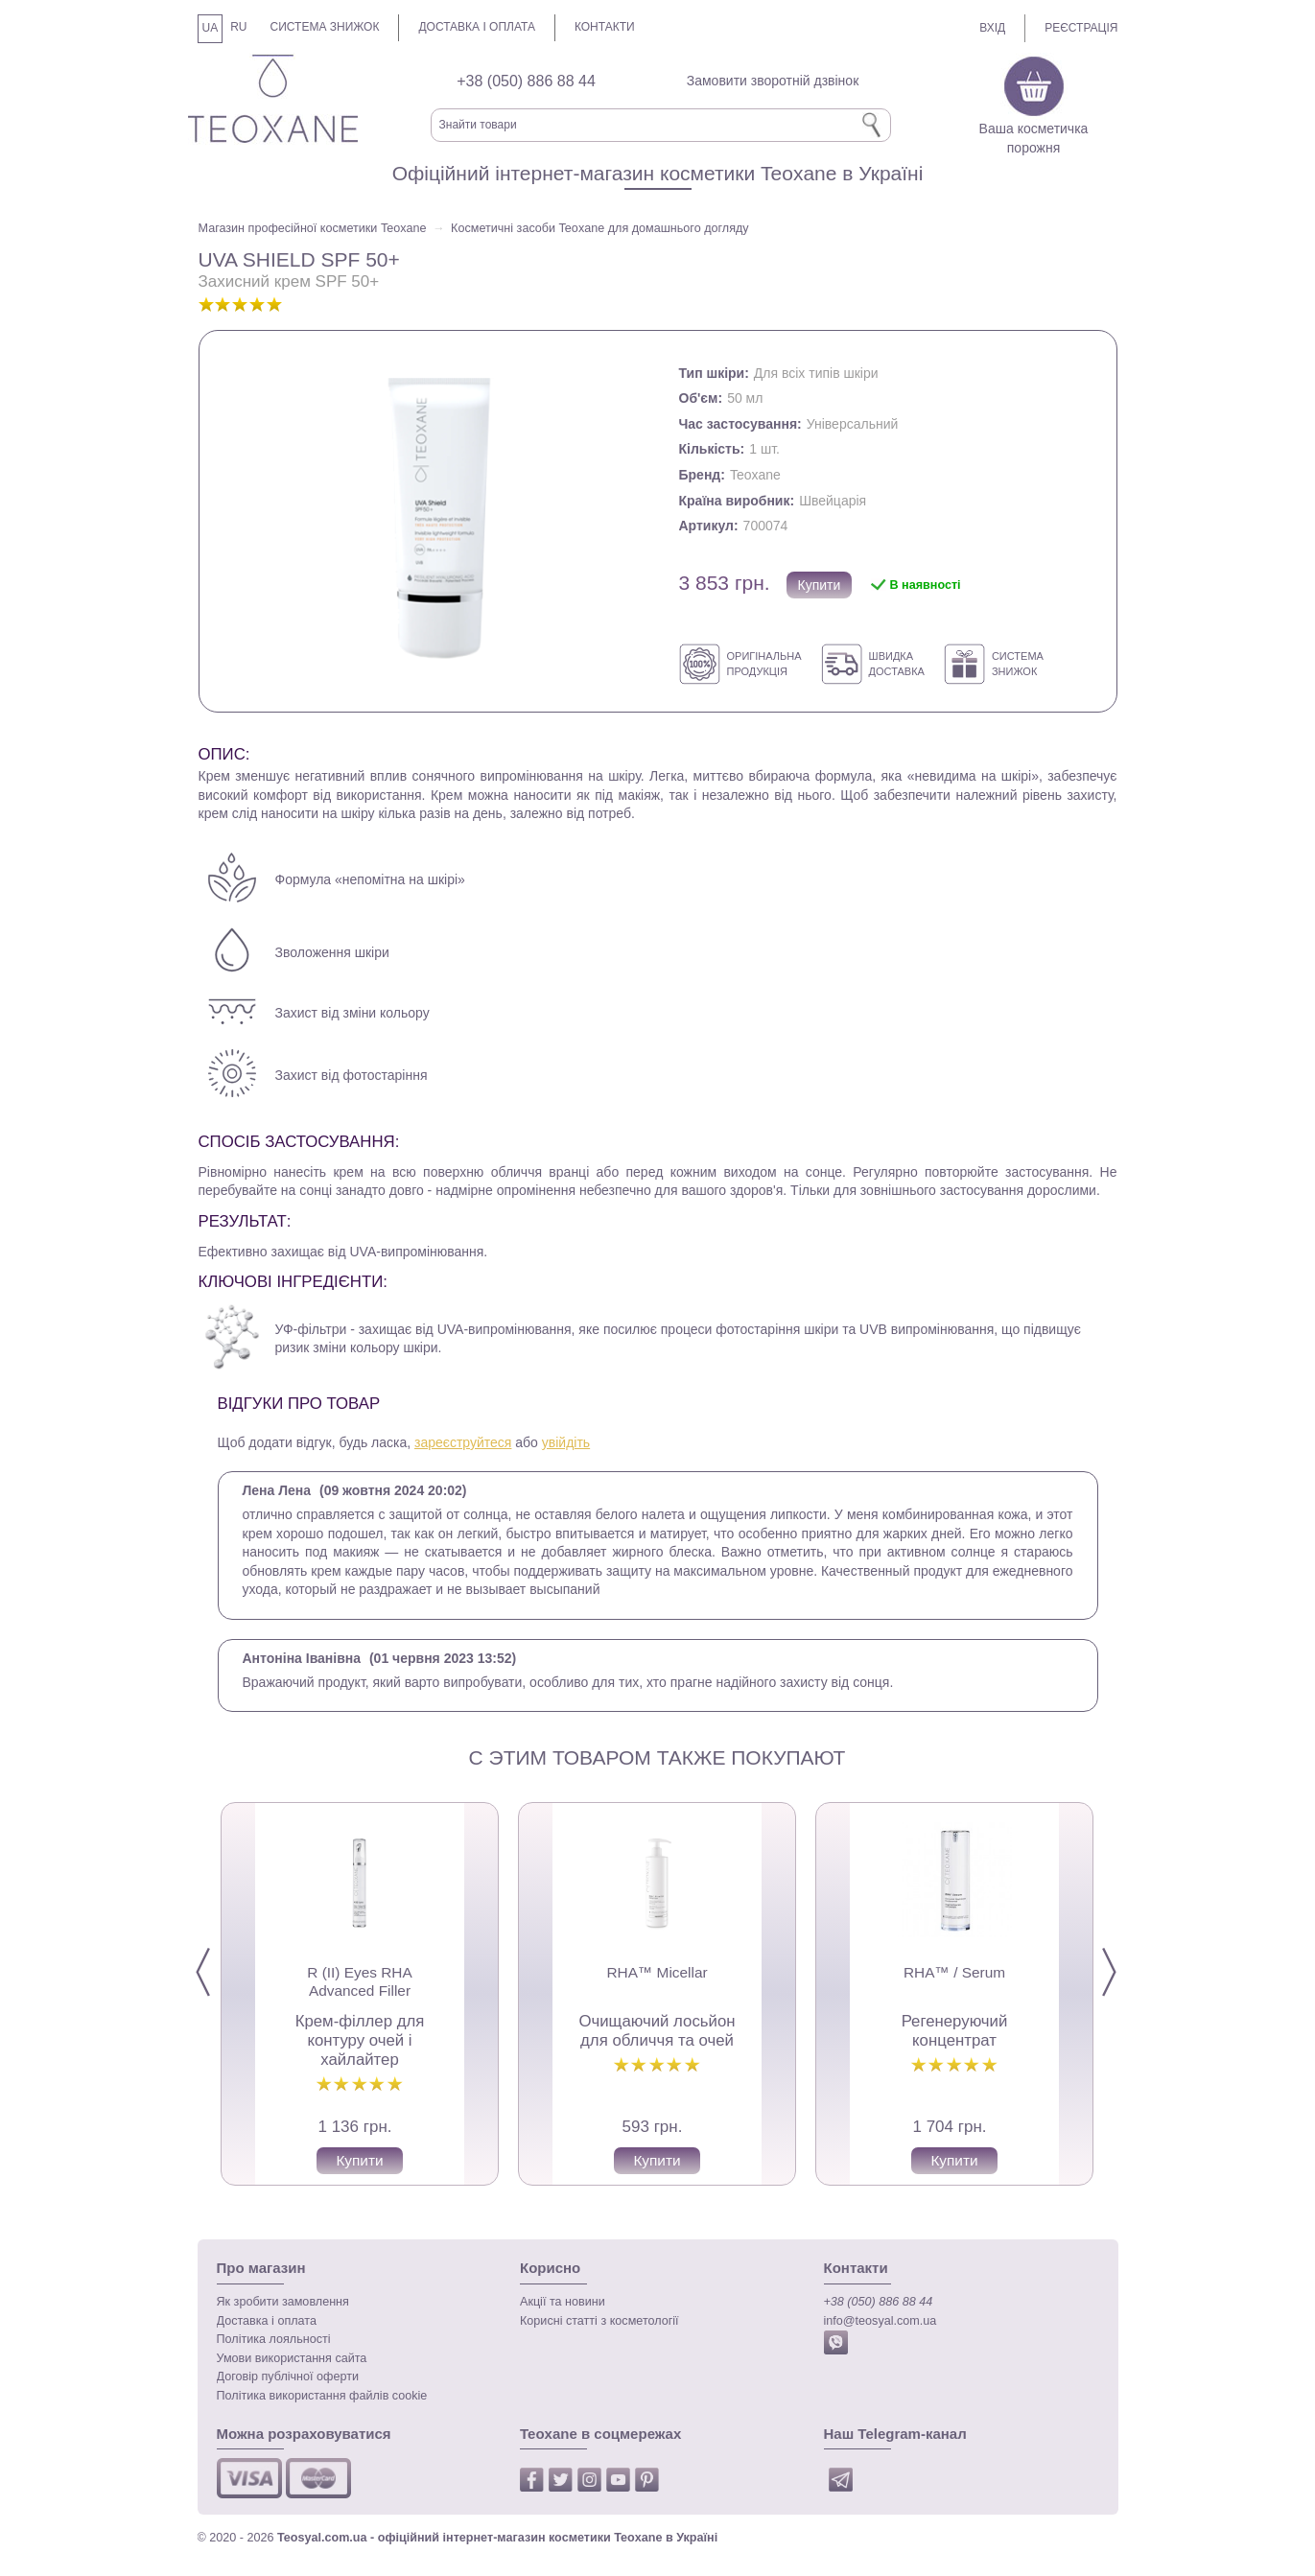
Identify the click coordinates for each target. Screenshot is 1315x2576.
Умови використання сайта (292, 2358)
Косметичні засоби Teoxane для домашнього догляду (600, 228)
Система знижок (325, 27)
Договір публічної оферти (288, 2376)
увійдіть (566, 1442)
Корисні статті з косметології (599, 2321)
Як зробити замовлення (283, 2301)
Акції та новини (562, 2301)
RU (238, 27)
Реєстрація (1081, 28)
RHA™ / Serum (953, 1972)
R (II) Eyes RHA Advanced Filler (359, 1981)
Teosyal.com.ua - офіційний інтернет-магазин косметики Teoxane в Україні (497, 2537)
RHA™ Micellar (656, 1972)
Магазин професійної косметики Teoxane (313, 228)
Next (1125, 1973)
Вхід (992, 28)
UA (210, 28)
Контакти (605, 27)
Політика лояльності (274, 2339)
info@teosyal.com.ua (880, 2321)
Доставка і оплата (476, 27)
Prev (219, 1973)
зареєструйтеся (462, 1442)
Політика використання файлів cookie (322, 2395)
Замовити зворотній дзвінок (773, 80)
